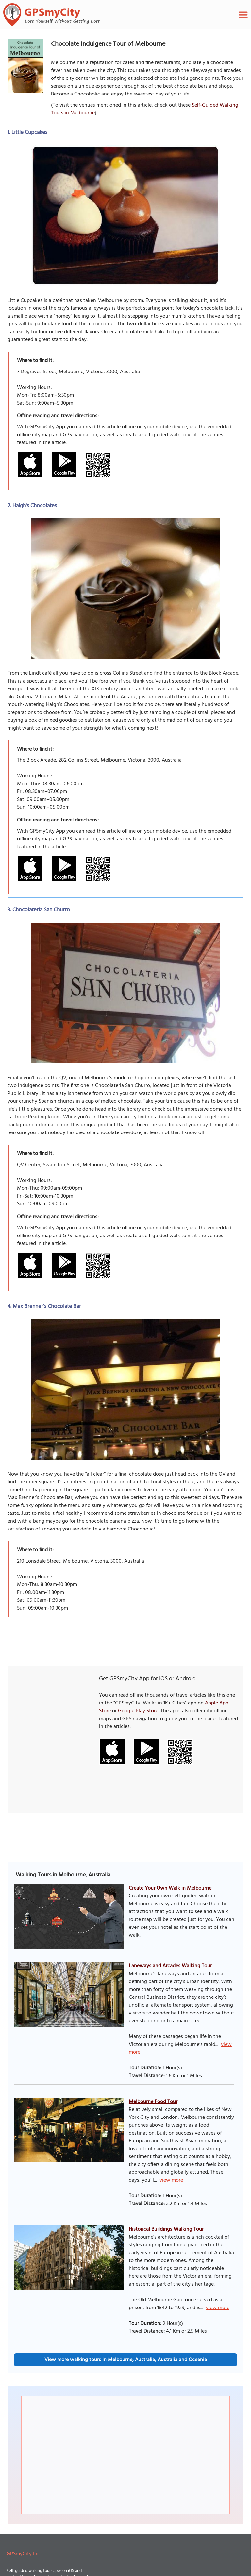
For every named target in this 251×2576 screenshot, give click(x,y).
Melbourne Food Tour (153, 2102)
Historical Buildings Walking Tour (166, 2229)
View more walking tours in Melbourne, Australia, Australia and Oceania (125, 2360)
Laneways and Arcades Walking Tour (170, 1966)
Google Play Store (138, 1711)
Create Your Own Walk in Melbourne (170, 1888)
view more (171, 2180)
